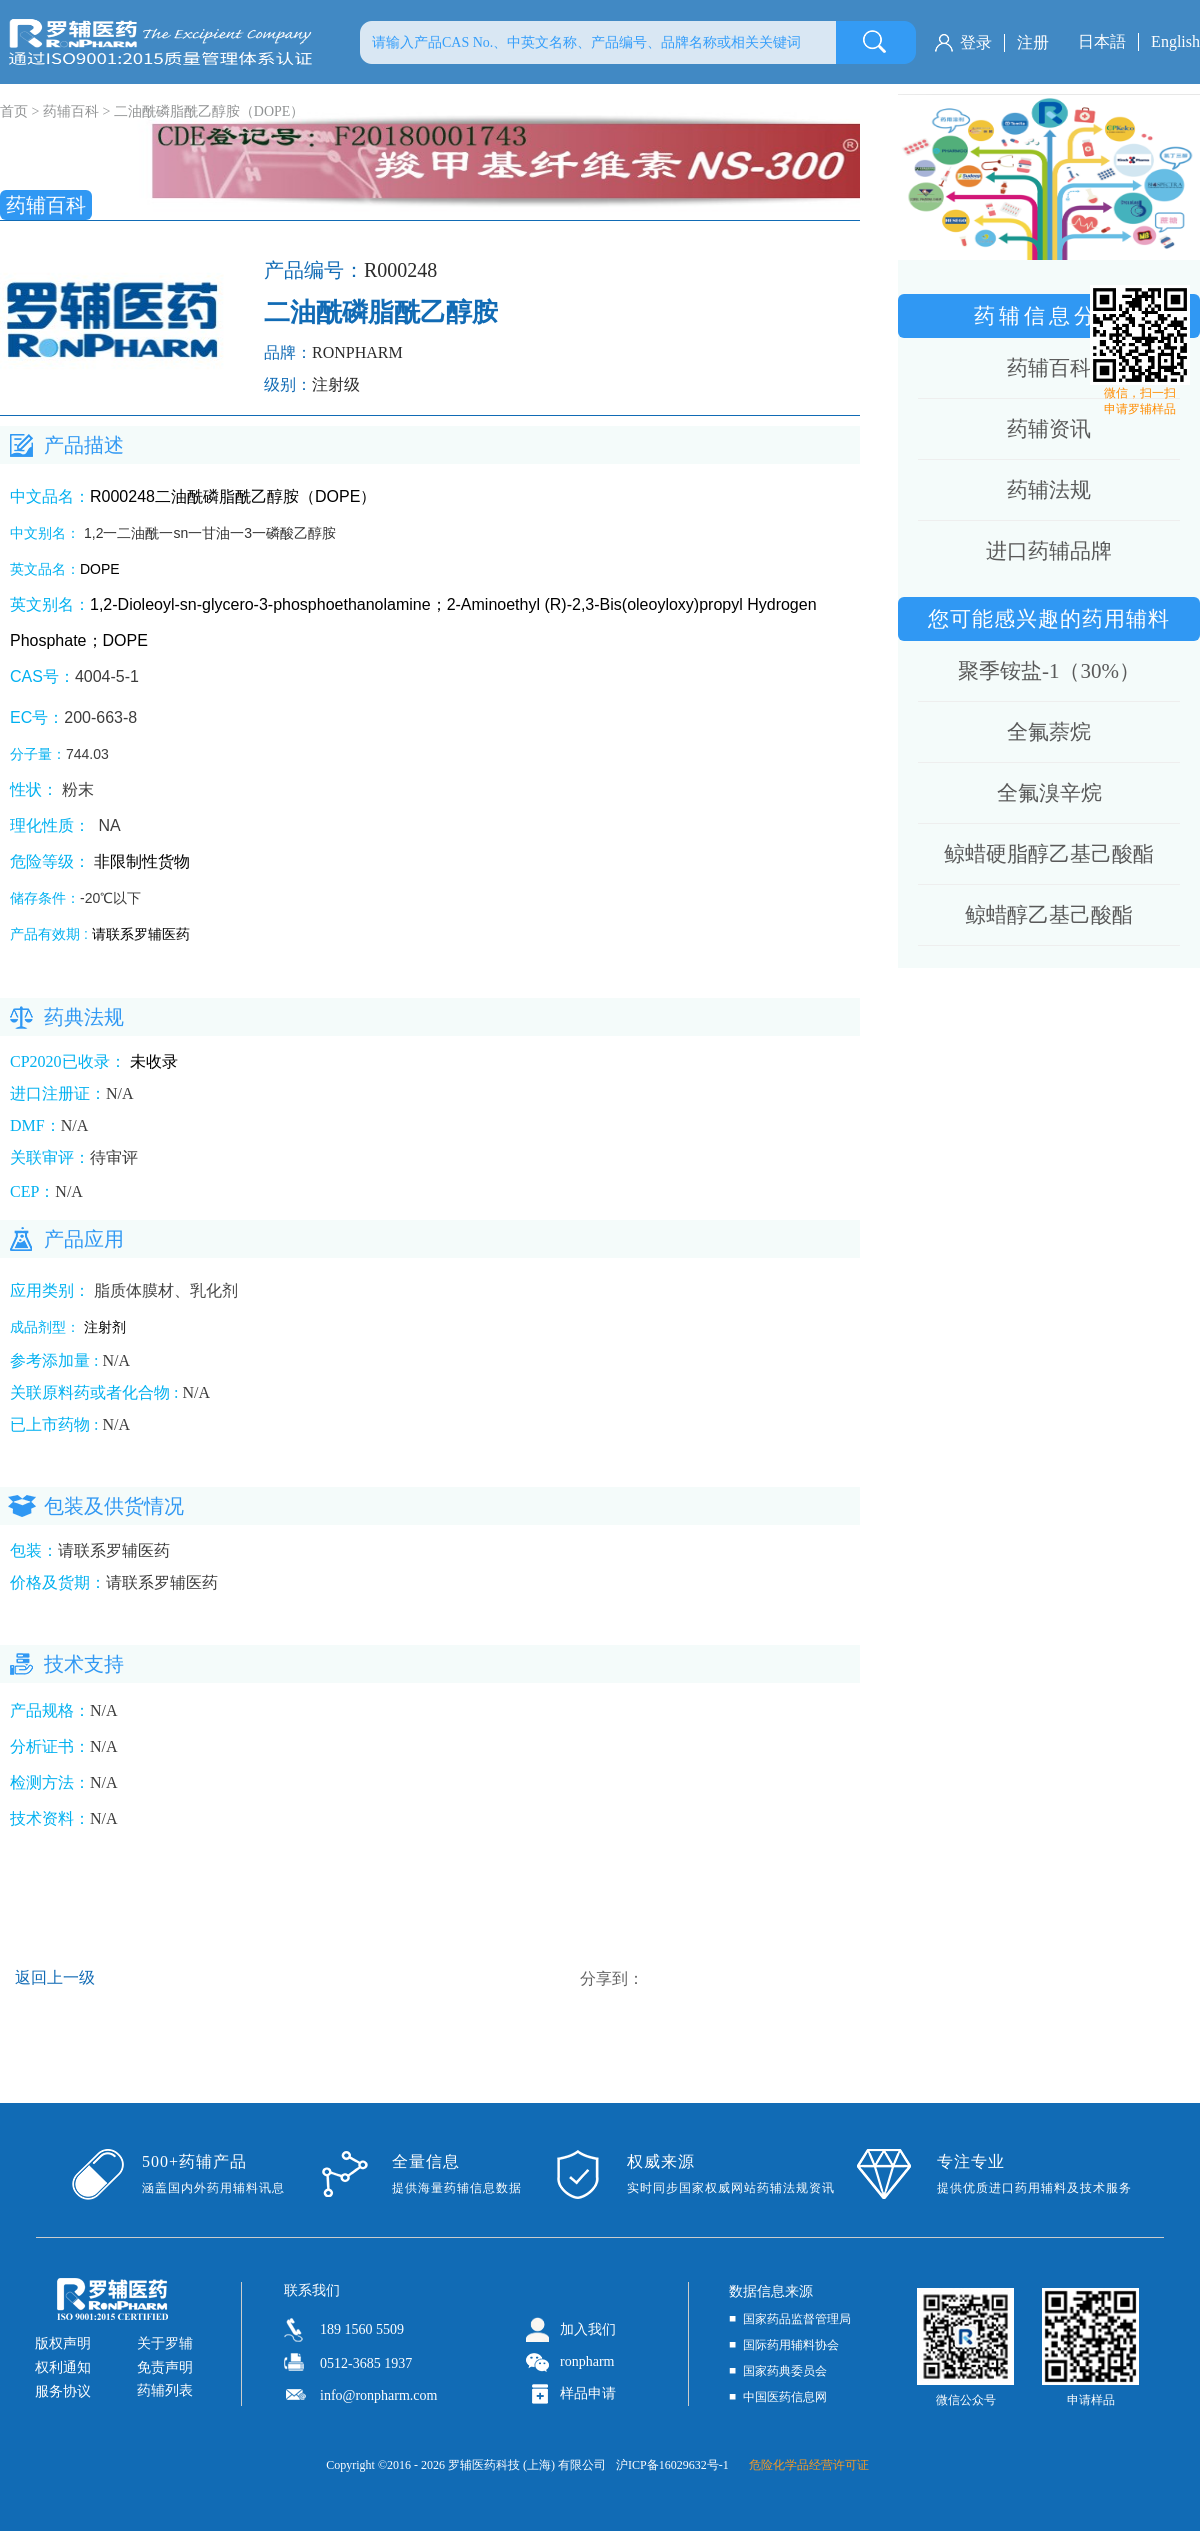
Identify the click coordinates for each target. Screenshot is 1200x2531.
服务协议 (63, 2391)
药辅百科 (71, 111)
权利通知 (63, 2367)
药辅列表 (165, 2390)
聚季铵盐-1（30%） (1049, 671)
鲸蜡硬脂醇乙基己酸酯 (1049, 854)
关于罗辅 (165, 2343)
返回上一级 (55, 1977)
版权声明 (63, 2343)
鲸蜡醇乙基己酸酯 (1049, 915)
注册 (1033, 42)
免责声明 (165, 2367)
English (1175, 41)
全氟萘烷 (1049, 732)
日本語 (1102, 41)
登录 (976, 42)
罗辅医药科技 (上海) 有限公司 (527, 2465)
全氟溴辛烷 (1049, 793)
